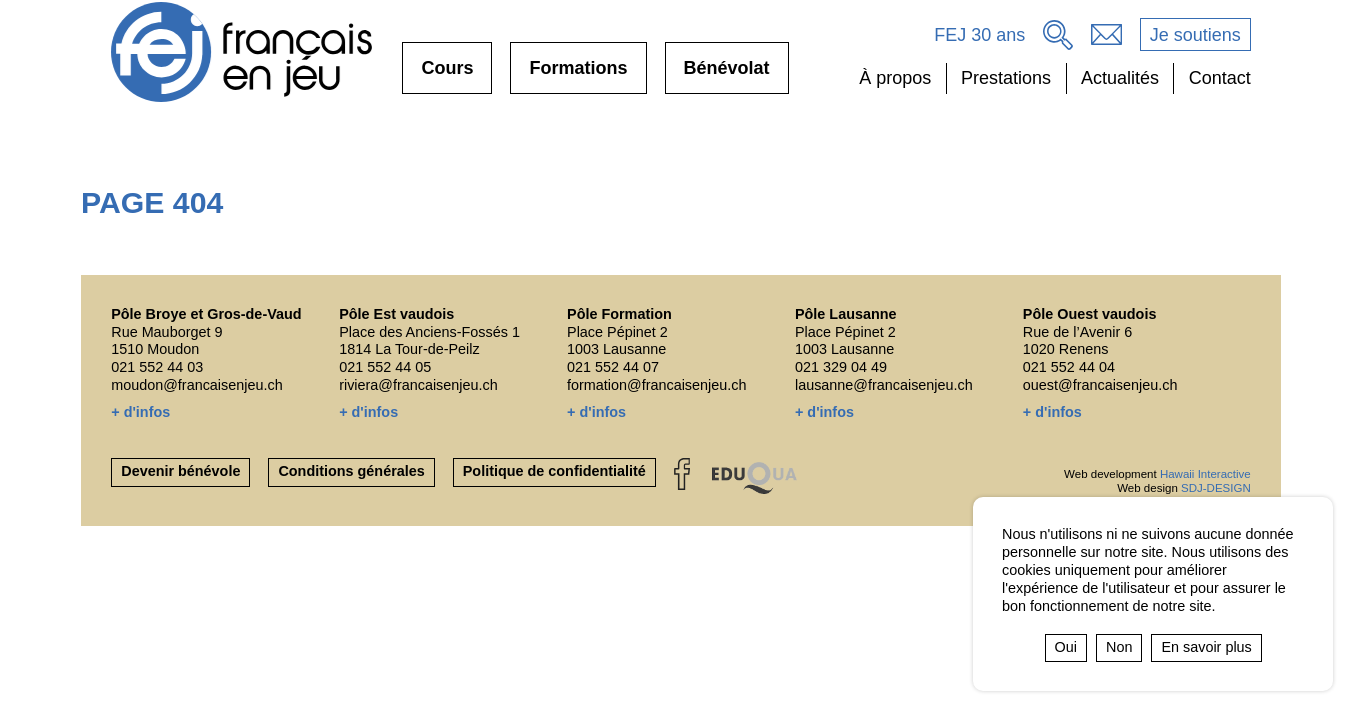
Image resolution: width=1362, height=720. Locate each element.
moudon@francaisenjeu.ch (196, 385)
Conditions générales (351, 471)
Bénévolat (727, 76)
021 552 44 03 (157, 367)
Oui (1066, 647)
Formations (578, 76)
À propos (895, 78)
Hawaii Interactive (1205, 474)
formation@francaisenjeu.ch (656, 385)
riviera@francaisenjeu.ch (418, 385)
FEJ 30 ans (979, 35)
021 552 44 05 (385, 367)
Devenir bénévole (180, 471)
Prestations (1006, 78)
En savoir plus (1206, 647)
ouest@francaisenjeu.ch (1100, 385)
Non (1119, 647)
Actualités (1120, 78)
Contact (1220, 78)
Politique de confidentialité (554, 471)
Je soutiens (1195, 35)
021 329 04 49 (841, 367)
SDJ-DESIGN (1216, 488)
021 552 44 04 (1069, 367)
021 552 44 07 (613, 367)
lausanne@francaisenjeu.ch (884, 385)
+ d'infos (140, 412)
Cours (447, 76)
